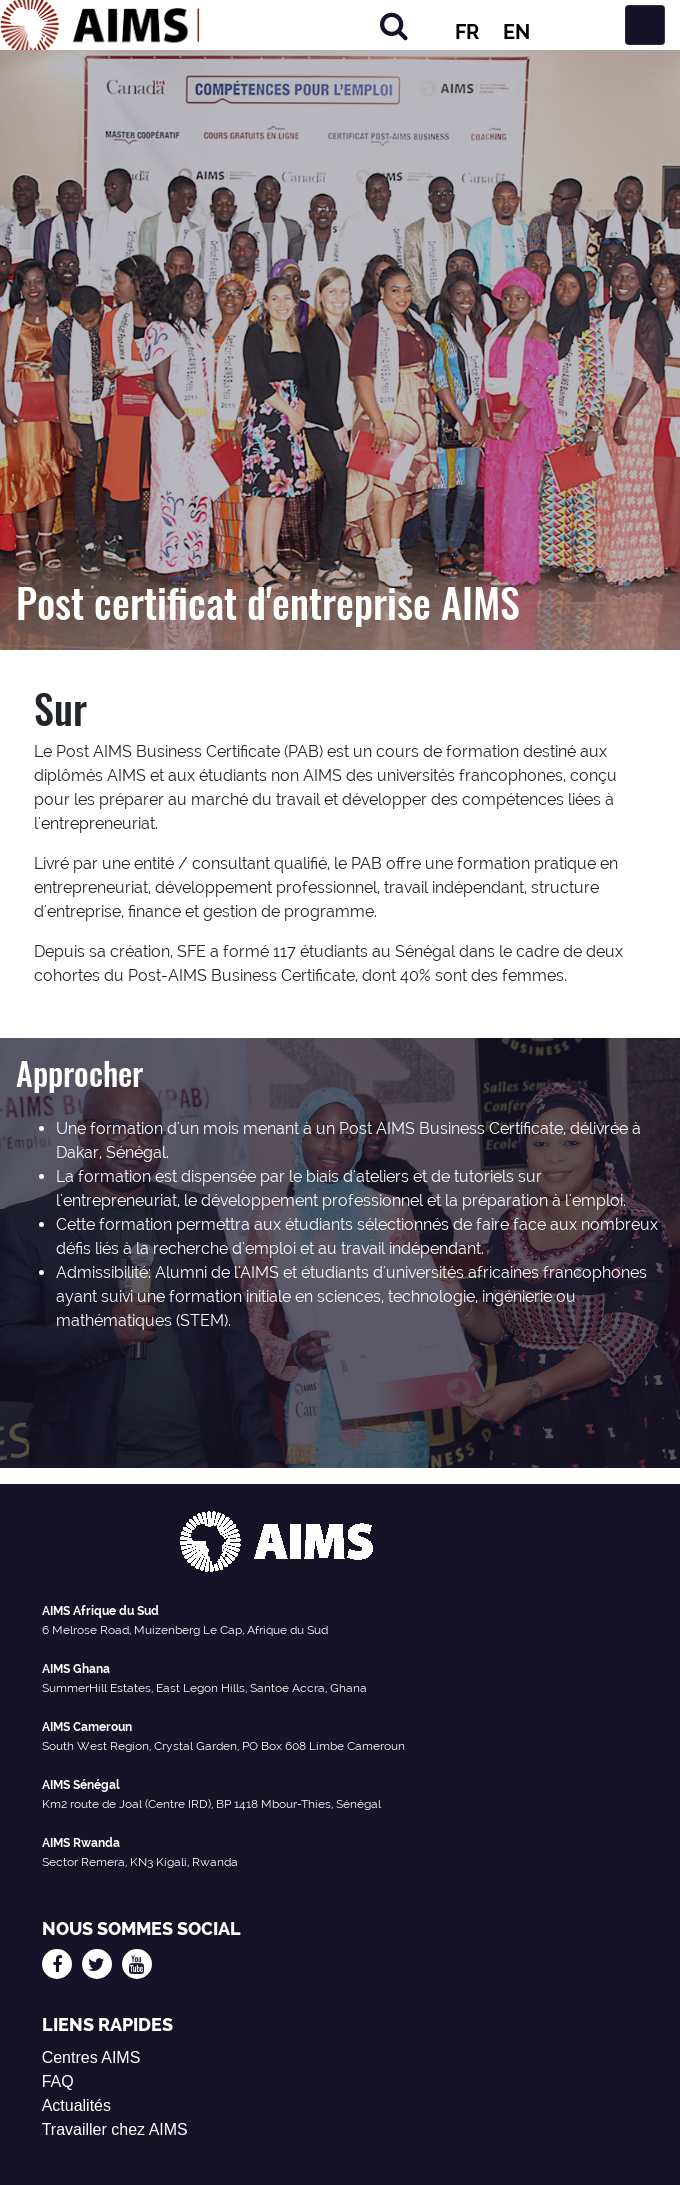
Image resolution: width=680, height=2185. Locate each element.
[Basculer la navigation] (645, 25)
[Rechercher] (394, 25)
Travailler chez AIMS (115, 2129)
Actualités (76, 2105)
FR (467, 32)
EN (516, 32)
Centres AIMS (91, 2057)
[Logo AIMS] (100, 25)
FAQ (58, 2081)
